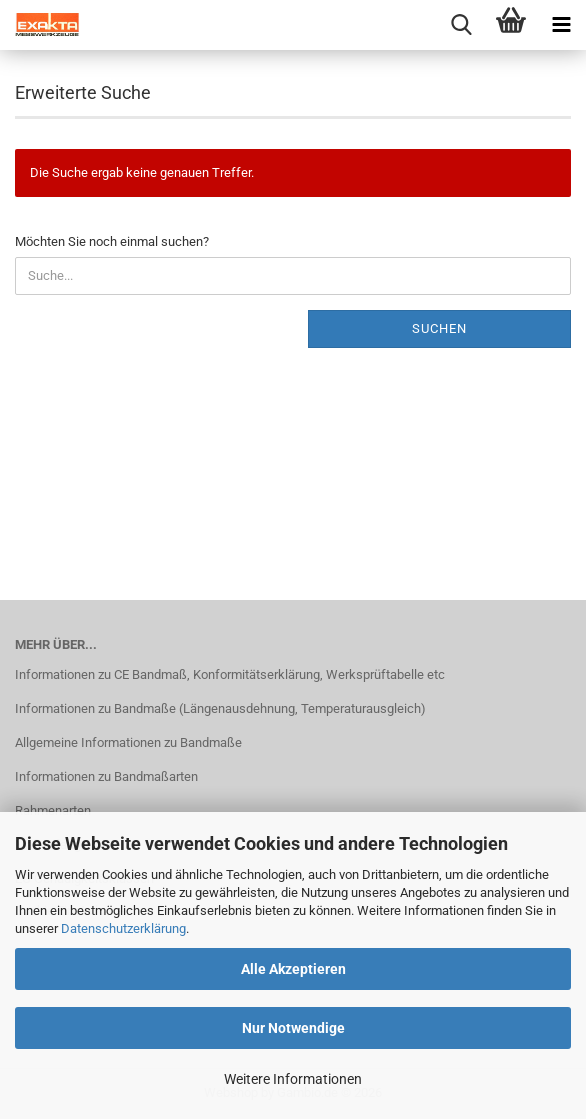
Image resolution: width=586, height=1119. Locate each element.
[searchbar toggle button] (461, 25)
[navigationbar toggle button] (561, 25)
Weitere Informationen (293, 1079)
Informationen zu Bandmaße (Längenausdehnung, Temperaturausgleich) (220, 708)
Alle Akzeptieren (293, 969)
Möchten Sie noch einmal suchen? (112, 241)
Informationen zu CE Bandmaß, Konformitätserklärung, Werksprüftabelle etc (230, 674)
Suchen (439, 328)
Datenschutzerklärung (123, 928)
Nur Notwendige (293, 1028)
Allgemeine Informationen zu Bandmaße (128, 742)
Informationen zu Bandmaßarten (106, 776)
